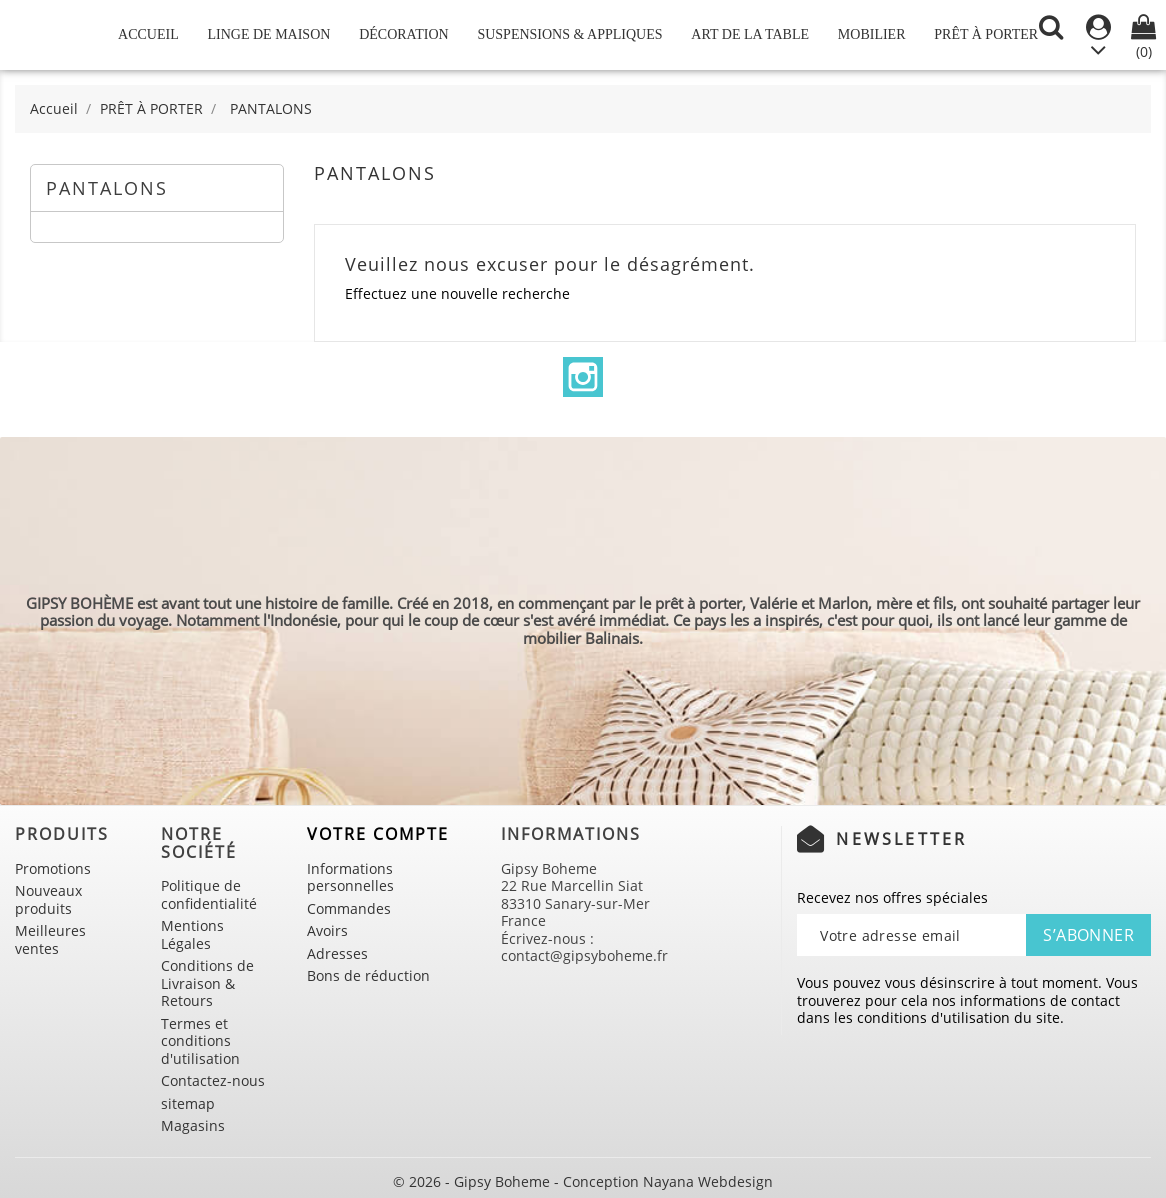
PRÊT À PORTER (986, 34)
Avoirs (327, 930)
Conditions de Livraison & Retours (207, 983)
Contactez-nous (213, 1080)
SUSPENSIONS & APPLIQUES (569, 34)
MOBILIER (872, 34)
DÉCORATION (403, 34)
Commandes (349, 908)
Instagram (583, 377)
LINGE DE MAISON (269, 34)
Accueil (148, 34)
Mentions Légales (192, 934)
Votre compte (378, 834)
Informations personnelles (350, 877)
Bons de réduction (368, 975)
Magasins (193, 1125)
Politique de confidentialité (209, 894)
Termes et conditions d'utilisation (200, 1041)
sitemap (188, 1103)
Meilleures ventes (50, 939)
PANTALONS (107, 188)
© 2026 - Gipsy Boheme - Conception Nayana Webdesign (583, 1181)
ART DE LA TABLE (750, 34)
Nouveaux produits (48, 899)
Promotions (53, 868)
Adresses (337, 953)
